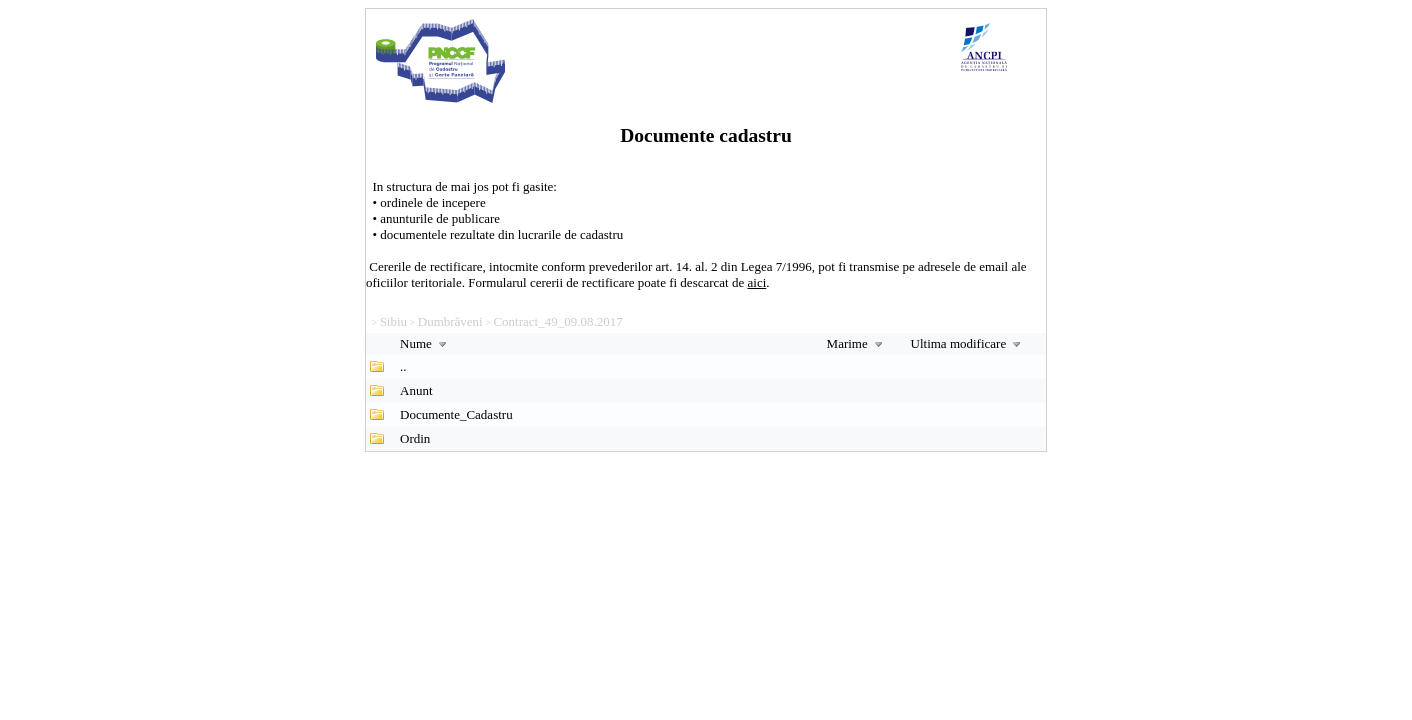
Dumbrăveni (450, 321)
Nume (425, 343)
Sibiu (393, 321)
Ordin (415, 438)
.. (403, 366)
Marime (857, 343)
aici (757, 282)
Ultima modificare (968, 343)
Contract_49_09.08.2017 (557, 321)
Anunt (416, 390)
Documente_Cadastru (456, 414)
